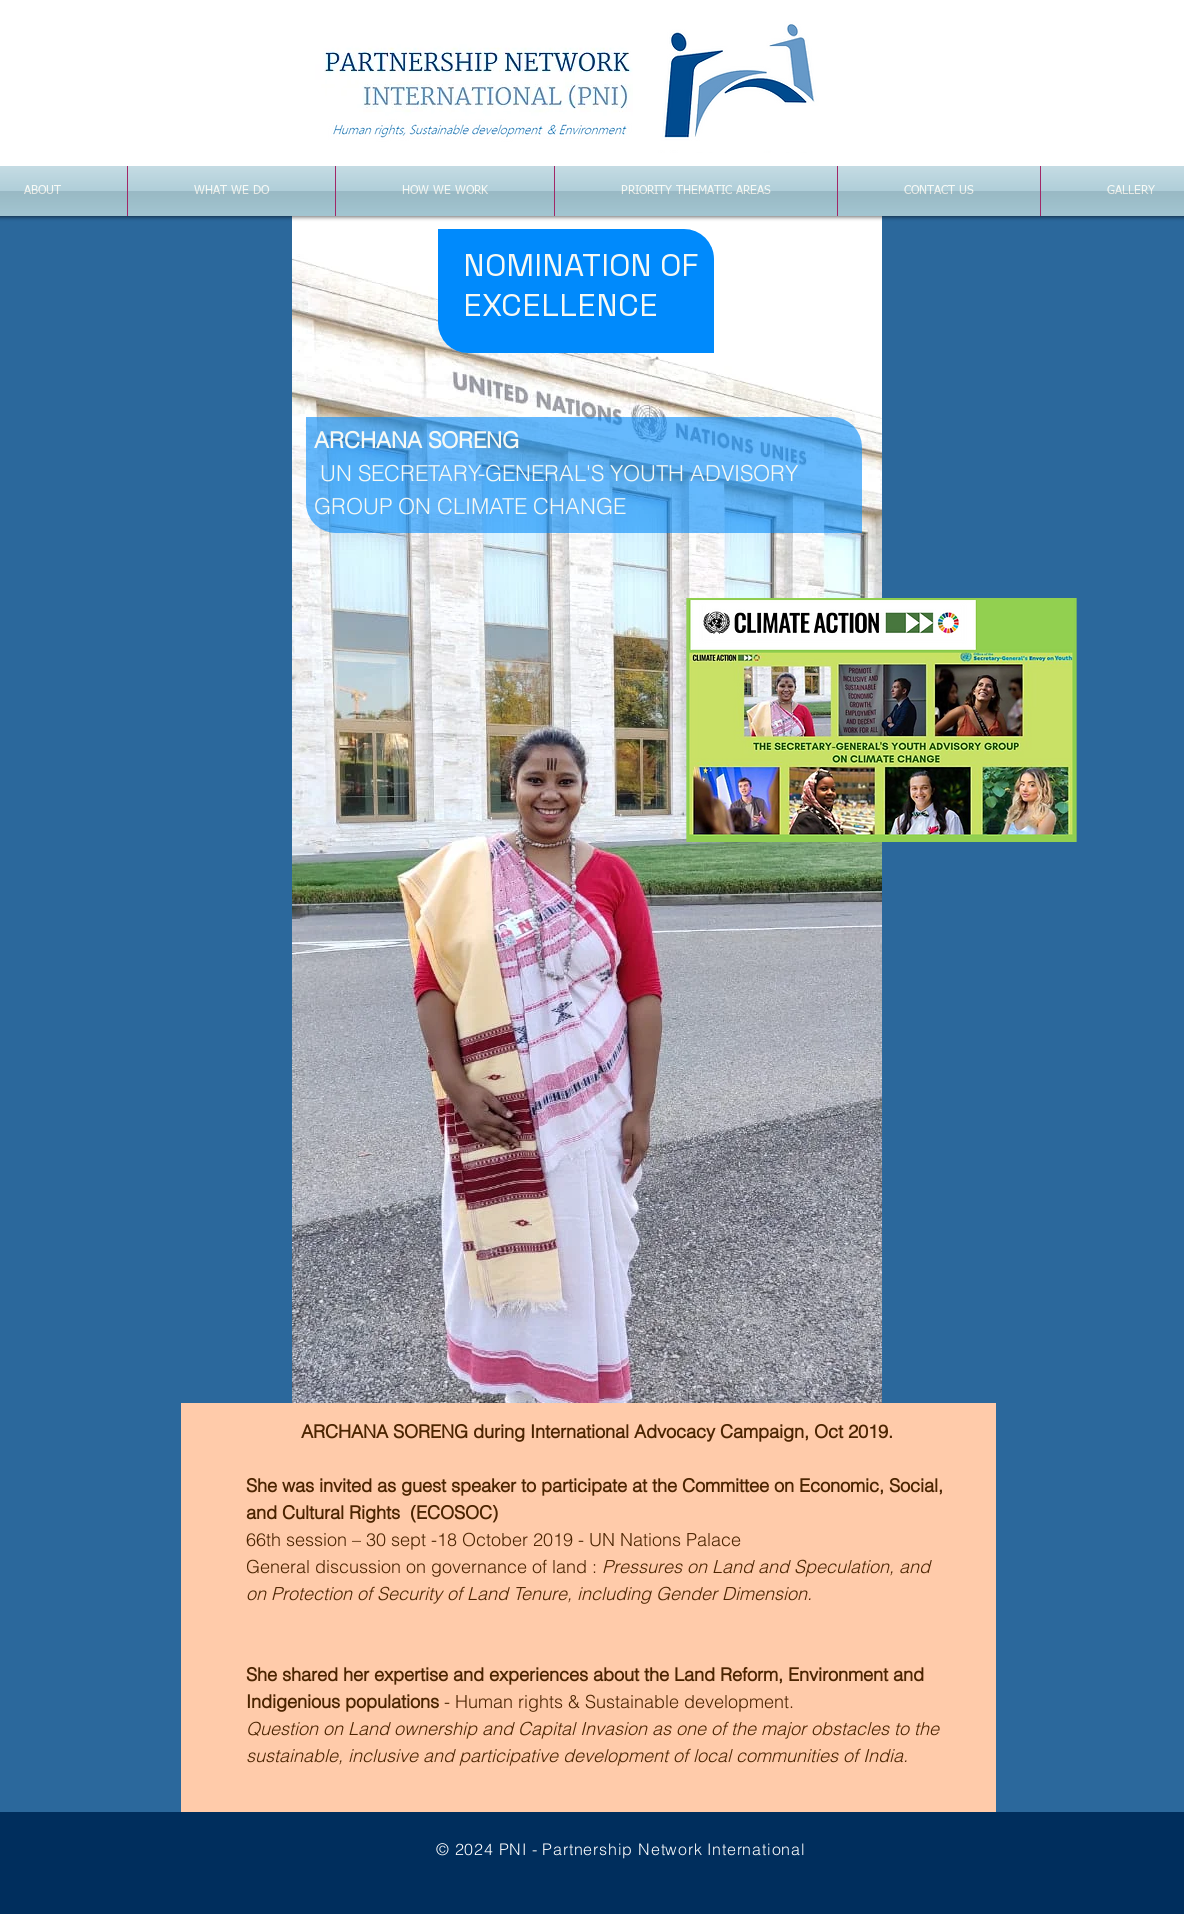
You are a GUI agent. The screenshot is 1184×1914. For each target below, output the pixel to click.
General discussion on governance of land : (424, 1566)
